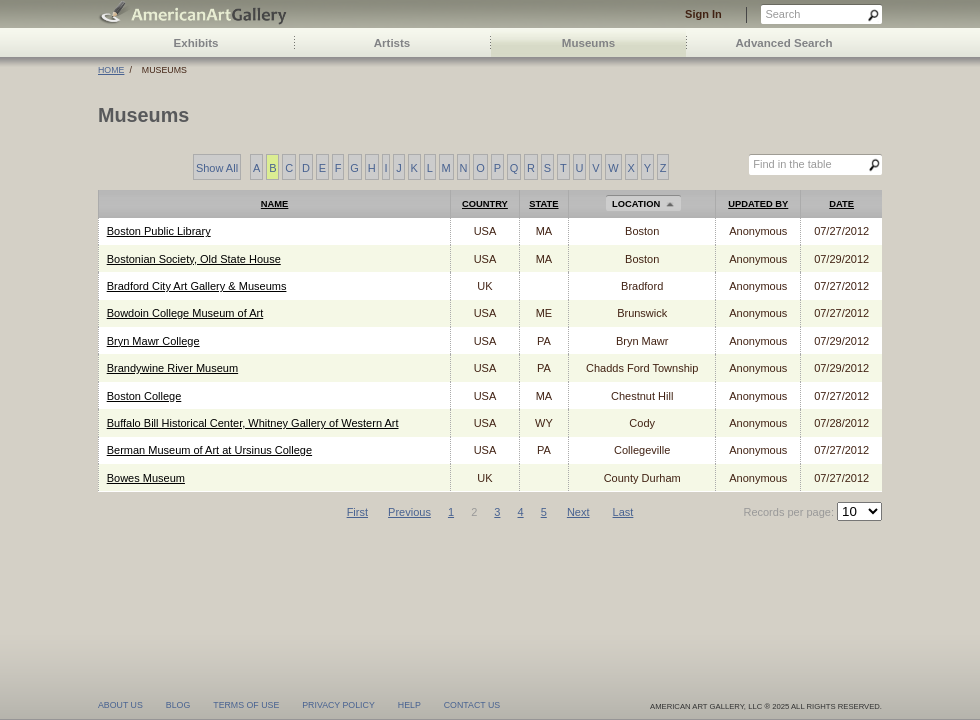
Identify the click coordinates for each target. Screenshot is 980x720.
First (357, 512)
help (409, 704)
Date (841, 204)
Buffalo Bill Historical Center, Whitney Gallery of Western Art (253, 423)
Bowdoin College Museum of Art (185, 313)
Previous (409, 512)
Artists (392, 43)
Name (275, 204)
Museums (588, 43)
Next (578, 512)
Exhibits (196, 43)
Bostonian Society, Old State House (194, 259)
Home (111, 70)
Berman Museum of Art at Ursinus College (209, 450)
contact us (472, 704)
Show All (217, 168)
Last (623, 512)
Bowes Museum (146, 478)
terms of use (246, 704)
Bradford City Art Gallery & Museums (197, 286)
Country (485, 204)
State (543, 204)
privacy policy (338, 704)
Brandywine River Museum (172, 368)
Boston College (144, 396)
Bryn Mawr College (153, 341)
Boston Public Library (159, 231)
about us (120, 704)
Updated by (758, 204)
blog (178, 704)
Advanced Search (784, 43)
